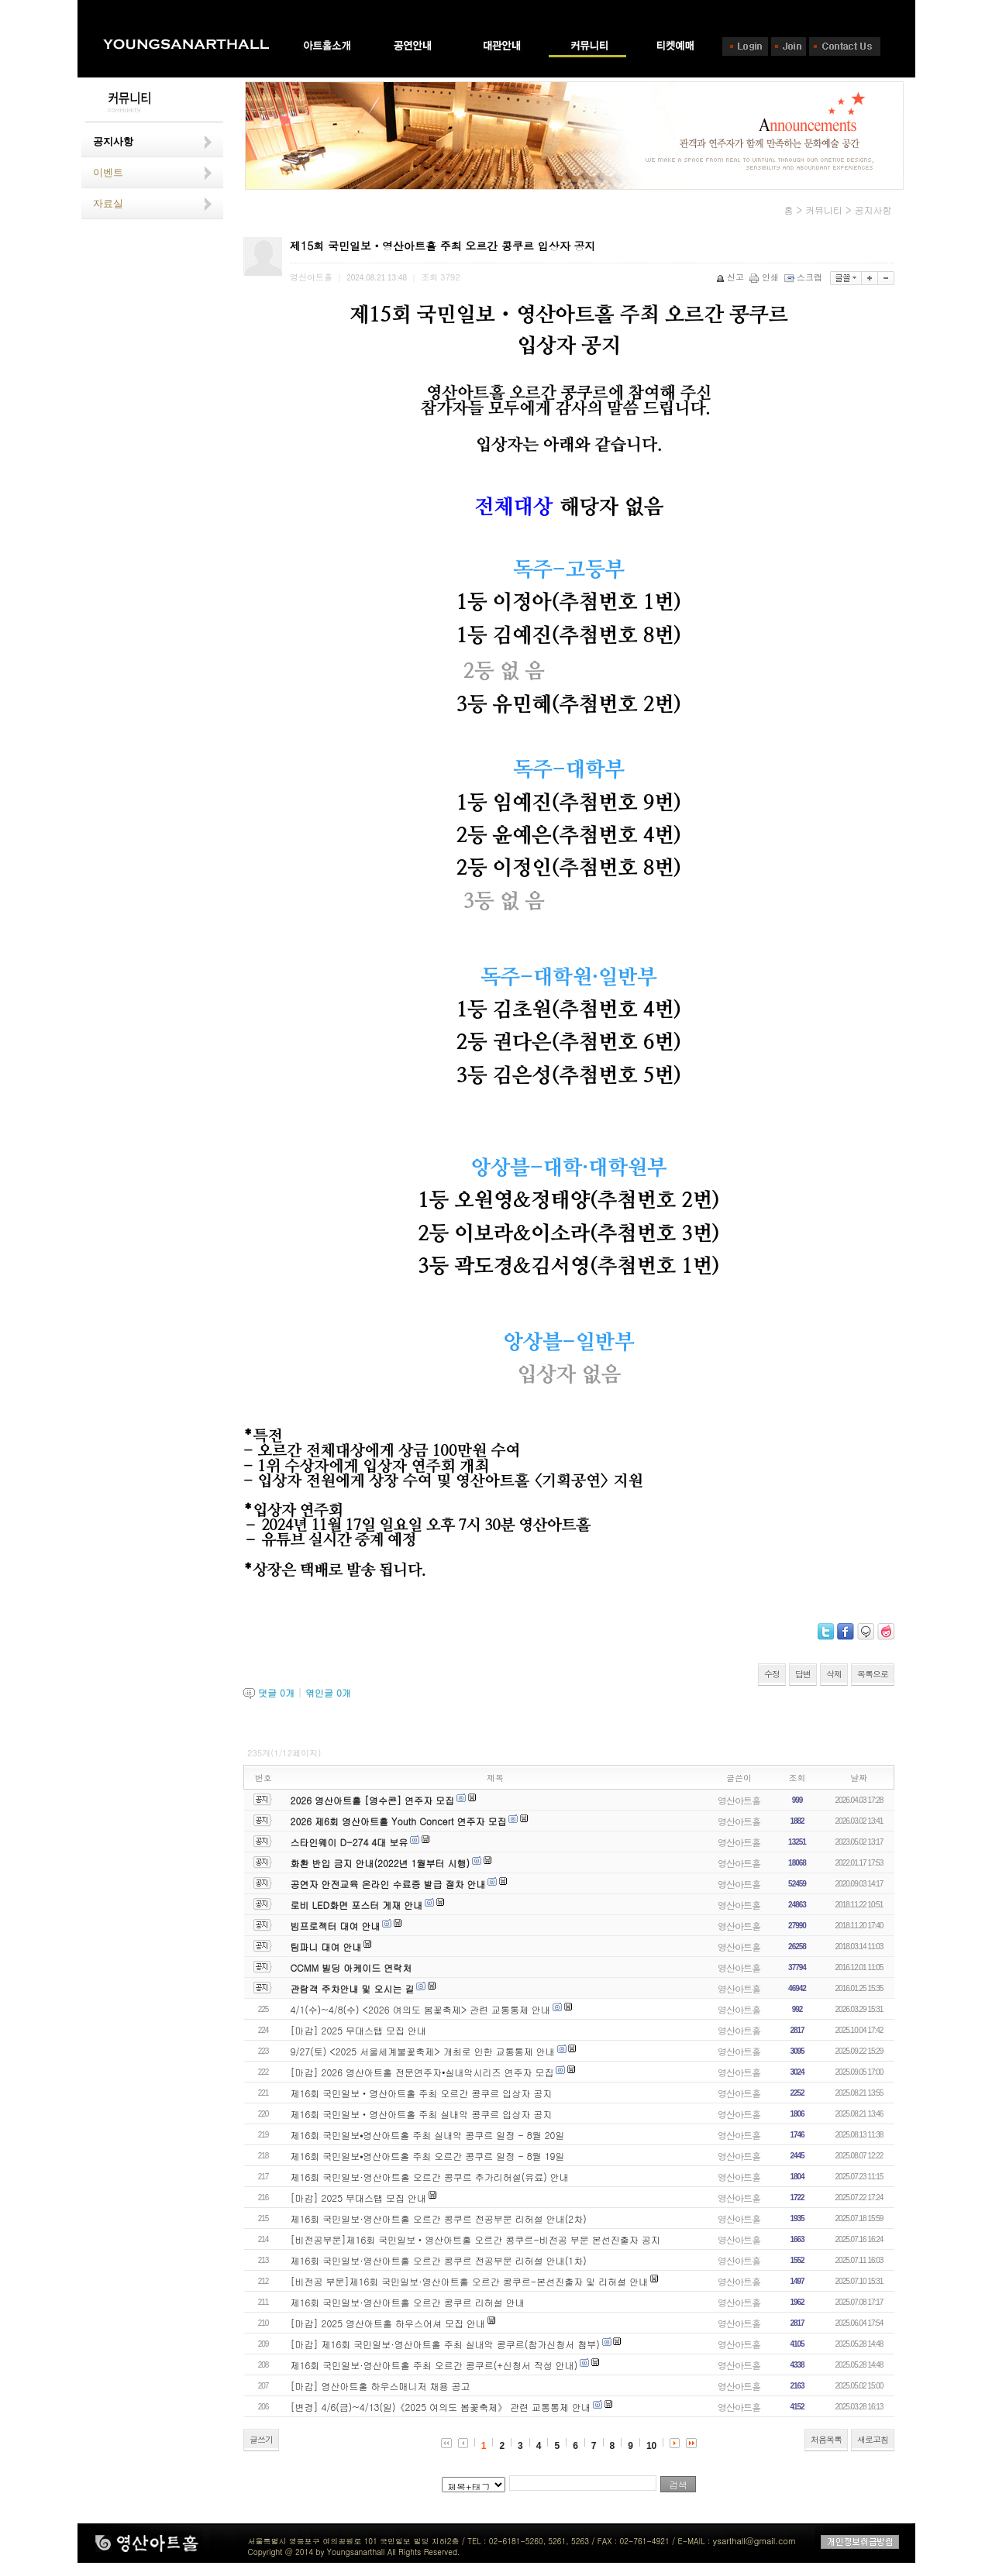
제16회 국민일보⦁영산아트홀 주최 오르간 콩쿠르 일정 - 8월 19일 (428, 2155)
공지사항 (113, 141)
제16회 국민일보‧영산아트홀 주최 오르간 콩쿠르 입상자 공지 (422, 2093)
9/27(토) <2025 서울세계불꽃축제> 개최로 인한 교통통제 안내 (423, 2051)
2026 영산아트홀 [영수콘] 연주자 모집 (373, 1800)
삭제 (834, 1674)
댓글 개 (276, 1692)
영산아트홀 (739, 1800)
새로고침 (872, 2439)
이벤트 (108, 172)
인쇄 (765, 277)
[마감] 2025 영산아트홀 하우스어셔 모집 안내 (388, 2323)
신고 (731, 277)
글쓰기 (261, 2439)
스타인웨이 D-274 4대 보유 (349, 1842)
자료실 (108, 203)
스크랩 (804, 277)
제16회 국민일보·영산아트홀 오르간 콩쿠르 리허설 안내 (408, 2302)
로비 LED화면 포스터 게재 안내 (357, 1904)
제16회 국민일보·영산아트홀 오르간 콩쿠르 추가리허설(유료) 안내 (430, 2176)
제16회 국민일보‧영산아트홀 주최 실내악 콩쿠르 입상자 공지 (422, 2113)
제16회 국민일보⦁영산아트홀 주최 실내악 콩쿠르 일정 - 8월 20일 (428, 2134)
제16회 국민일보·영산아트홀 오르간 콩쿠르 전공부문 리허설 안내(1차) (439, 2260)
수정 (772, 1674)
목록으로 (872, 1674)
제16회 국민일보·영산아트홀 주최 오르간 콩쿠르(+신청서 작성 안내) (434, 2364)
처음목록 (826, 2439)
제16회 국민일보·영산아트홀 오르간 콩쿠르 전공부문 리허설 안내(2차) (439, 2218)
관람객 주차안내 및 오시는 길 (353, 1988)
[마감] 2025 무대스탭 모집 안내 (359, 2030)
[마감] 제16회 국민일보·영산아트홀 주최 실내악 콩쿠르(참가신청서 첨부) (445, 2344)
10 (651, 2445)
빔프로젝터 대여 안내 (336, 1925)
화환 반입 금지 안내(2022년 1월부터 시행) (380, 1862)
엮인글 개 (328, 1692)
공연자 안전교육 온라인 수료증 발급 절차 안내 (388, 1883)
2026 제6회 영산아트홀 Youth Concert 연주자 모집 (399, 1821)
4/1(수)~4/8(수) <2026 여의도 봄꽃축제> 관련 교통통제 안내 (421, 2009)
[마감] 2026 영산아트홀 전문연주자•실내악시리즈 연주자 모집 (422, 2072)
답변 (803, 1674)
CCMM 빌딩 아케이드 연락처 (351, 1967)
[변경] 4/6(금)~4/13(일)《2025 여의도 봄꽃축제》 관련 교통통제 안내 (441, 2406)
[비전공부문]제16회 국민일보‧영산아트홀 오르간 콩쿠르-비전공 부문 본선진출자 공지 (475, 2239)
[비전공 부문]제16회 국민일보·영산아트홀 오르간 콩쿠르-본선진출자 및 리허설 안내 (470, 2281)
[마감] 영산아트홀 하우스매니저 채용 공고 (380, 2385)
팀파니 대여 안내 (326, 1946)
